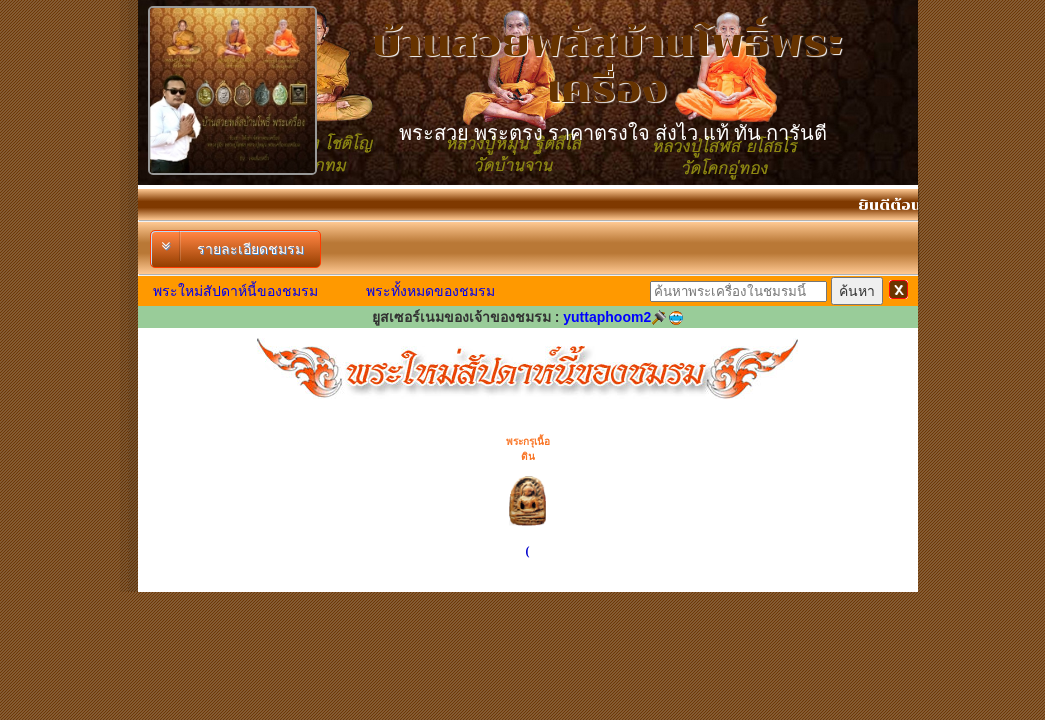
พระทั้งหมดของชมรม (430, 291)
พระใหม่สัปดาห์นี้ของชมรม (235, 291)
